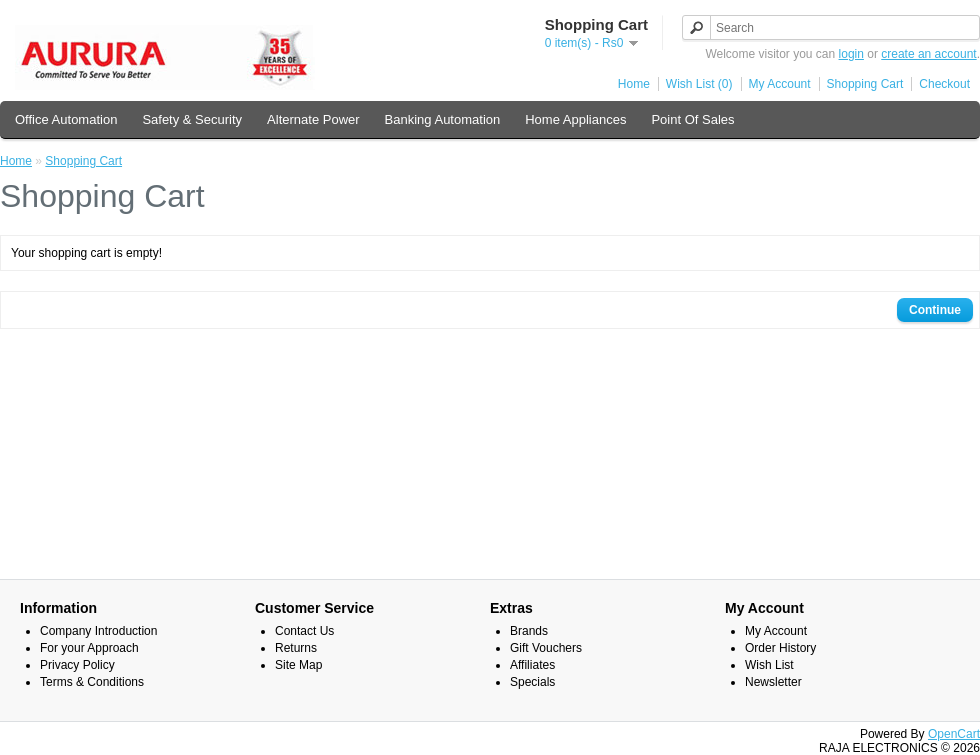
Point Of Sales (692, 119)
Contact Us (304, 631)
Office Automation (66, 119)
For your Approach (89, 648)
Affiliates (532, 665)
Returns (296, 648)
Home (634, 84)
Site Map (298, 665)
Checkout (944, 84)
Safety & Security (192, 119)
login (851, 54)
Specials (532, 682)
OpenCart (954, 734)
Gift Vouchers (546, 648)
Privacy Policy (77, 665)
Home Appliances (575, 119)
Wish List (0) (699, 84)
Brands (529, 631)
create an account (928, 54)
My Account (780, 84)
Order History (780, 648)
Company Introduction (98, 631)
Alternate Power (313, 119)
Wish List (769, 665)
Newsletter (773, 682)
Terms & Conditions (92, 682)
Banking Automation (443, 119)
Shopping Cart (865, 84)
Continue (935, 310)
